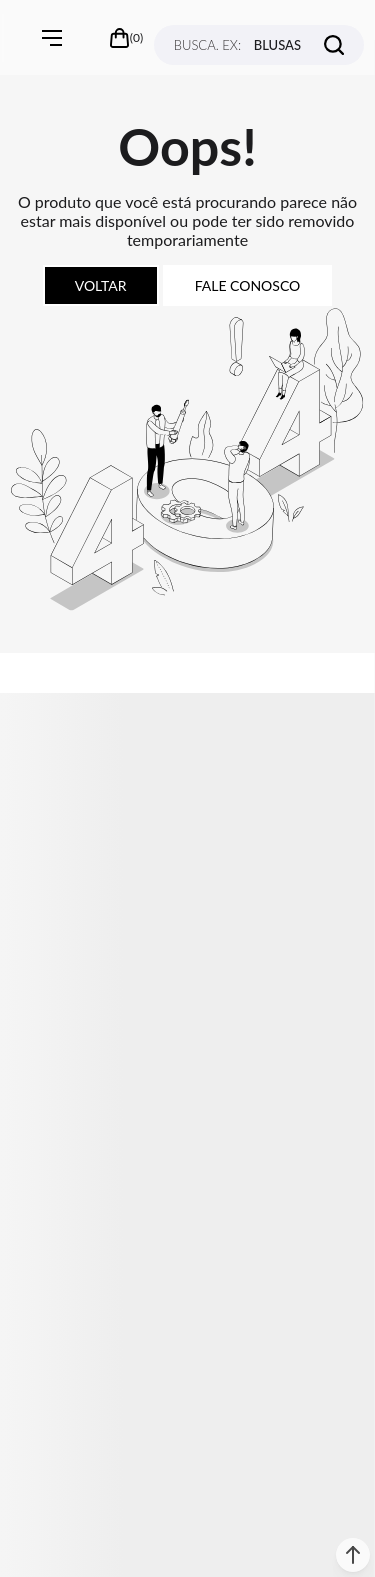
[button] (353, 1555)
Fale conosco (248, 285)
